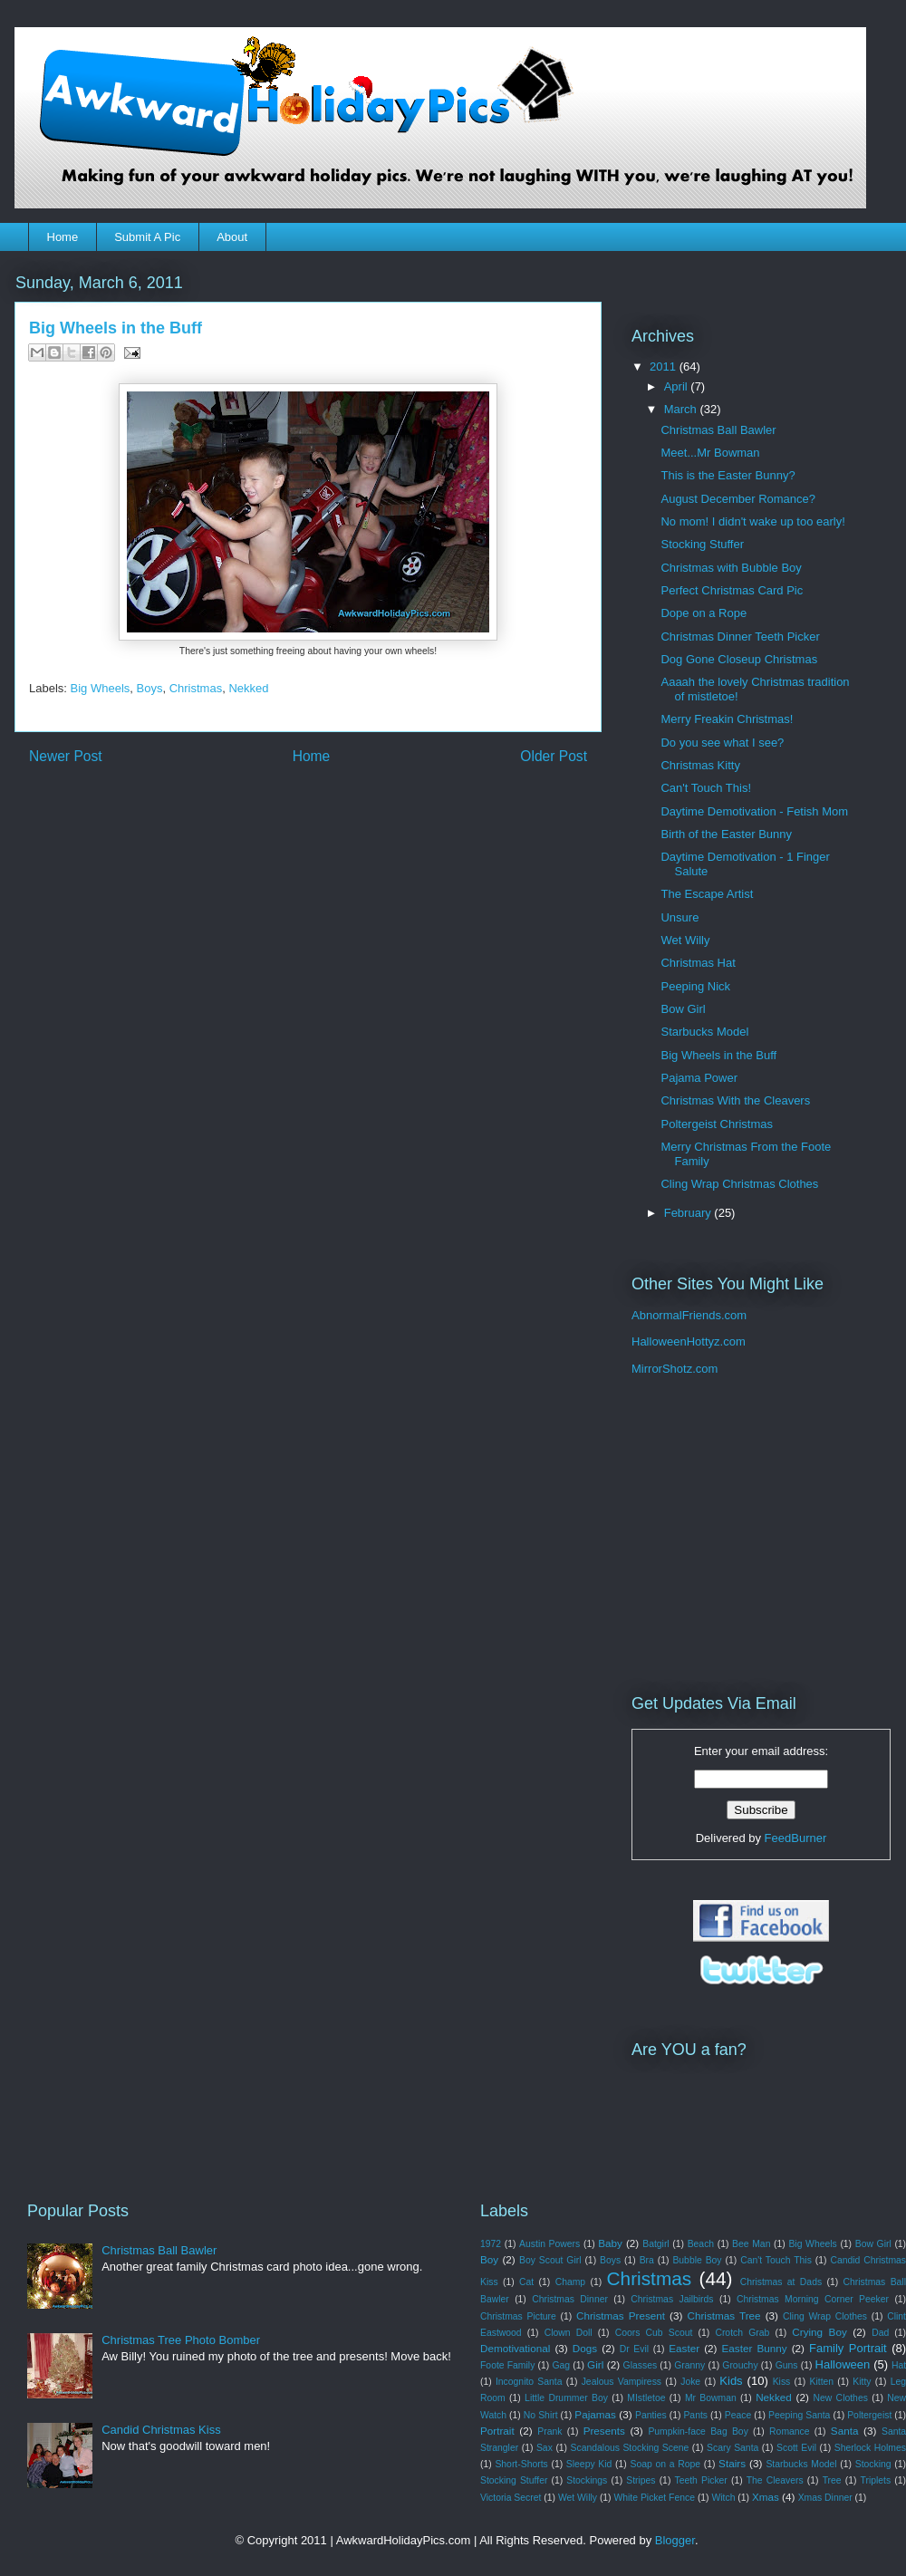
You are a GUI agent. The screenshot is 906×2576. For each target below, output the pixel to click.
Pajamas (594, 2414)
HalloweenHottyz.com (688, 1341)
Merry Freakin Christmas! (726, 719)
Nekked (248, 688)
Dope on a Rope (703, 613)
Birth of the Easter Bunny (726, 834)
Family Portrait (848, 2348)
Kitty (862, 2382)
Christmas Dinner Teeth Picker (739, 636)
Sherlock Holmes (870, 2448)
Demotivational (515, 2348)
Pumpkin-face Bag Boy (697, 2431)
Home (63, 237)
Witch (723, 2498)
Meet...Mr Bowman (709, 452)
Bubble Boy (696, 2260)
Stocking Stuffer (702, 544)
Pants (695, 2415)
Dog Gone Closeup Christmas (738, 659)
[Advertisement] (744, 1535)
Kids (730, 2381)
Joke (690, 2382)
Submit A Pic (147, 237)
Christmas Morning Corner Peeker (813, 2299)
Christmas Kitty (699, 765)
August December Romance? (737, 499)
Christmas (196, 688)
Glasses (640, 2365)
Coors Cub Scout (654, 2333)
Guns (787, 2365)
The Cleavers (775, 2480)
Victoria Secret (510, 2498)
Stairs (732, 2463)
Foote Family (507, 2365)
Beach (701, 2244)
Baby (610, 2243)
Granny (689, 2365)
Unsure (679, 917)
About (232, 237)
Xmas (765, 2497)
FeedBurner (796, 1838)
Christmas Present (620, 2315)
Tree (832, 2480)
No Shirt (541, 2415)
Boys (150, 688)
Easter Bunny (754, 2348)
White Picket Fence (654, 2498)
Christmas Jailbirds (672, 2299)
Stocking (873, 2464)
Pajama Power (698, 1078)
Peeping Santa (799, 2415)
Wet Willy (684, 940)
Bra (647, 2260)
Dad (880, 2333)
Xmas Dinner (825, 2498)
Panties (651, 2415)
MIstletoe (646, 2398)
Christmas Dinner (570, 2299)
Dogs (585, 2348)
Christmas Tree (723, 2315)
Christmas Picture (518, 2316)
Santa (845, 2430)
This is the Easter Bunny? (727, 475)
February (689, 1213)
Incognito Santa (529, 2382)
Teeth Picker (700, 2480)
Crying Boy (819, 2332)
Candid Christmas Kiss (161, 2429)
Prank (549, 2431)
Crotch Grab (742, 2333)
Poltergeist (869, 2415)
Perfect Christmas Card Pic (731, 590)
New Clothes (841, 2398)
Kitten (822, 2382)
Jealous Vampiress (621, 2382)
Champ (570, 2282)
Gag (561, 2365)
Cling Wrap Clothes (825, 2316)
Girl (595, 2364)
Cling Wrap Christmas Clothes (739, 1184)
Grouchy (739, 2365)
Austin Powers (549, 2244)
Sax (544, 2448)
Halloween (843, 2364)
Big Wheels (100, 688)
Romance (789, 2431)
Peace (738, 2415)
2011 (665, 366)
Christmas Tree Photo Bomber (180, 2340)
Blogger (675, 2540)
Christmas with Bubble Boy (730, 567)
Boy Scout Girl (550, 2260)
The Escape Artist (706, 894)
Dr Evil (634, 2349)
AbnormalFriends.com (689, 1315)
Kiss (782, 2382)
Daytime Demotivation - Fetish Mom (754, 811)
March (682, 409)
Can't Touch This (776, 2260)
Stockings (586, 2480)
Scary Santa (732, 2448)
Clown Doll (569, 2333)
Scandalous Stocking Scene (630, 2448)
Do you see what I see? (722, 742)
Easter (684, 2348)
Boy (489, 2259)
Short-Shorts (521, 2464)
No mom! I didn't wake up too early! (752, 521)
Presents (604, 2430)
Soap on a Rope (665, 2464)
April (677, 386)
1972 (490, 2244)
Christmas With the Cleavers (735, 1100)
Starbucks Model (704, 1031)
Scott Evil (796, 2448)
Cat (526, 2282)
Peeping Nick (695, 986)
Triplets (876, 2480)
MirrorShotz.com (674, 1368)
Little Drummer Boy (566, 2398)
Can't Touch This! (705, 788)
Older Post (553, 756)
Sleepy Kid (589, 2464)
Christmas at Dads (781, 2282)
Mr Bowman (711, 2398)
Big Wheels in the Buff (718, 1055)
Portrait (497, 2430)
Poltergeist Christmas (716, 1124)
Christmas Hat (697, 963)
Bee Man (751, 2244)
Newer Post (65, 756)
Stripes (640, 2480)
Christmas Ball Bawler (718, 430)
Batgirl (655, 2244)
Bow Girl (682, 1009)
